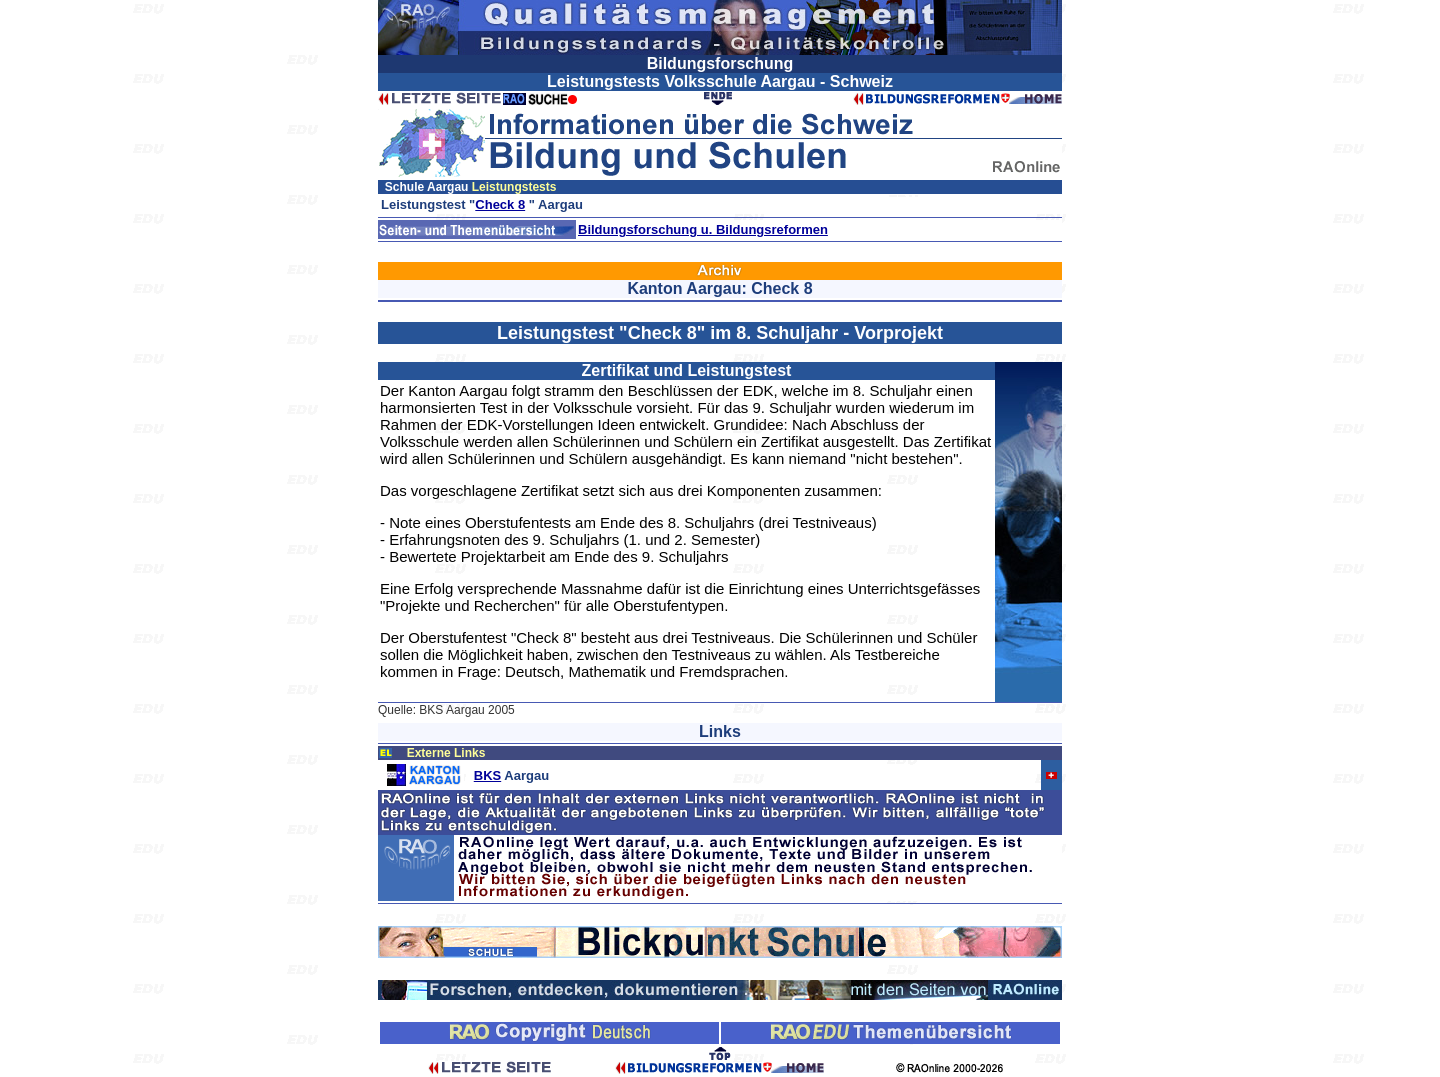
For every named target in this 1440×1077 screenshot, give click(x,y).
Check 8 (500, 204)
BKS (487, 775)
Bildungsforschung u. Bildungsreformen (703, 229)
